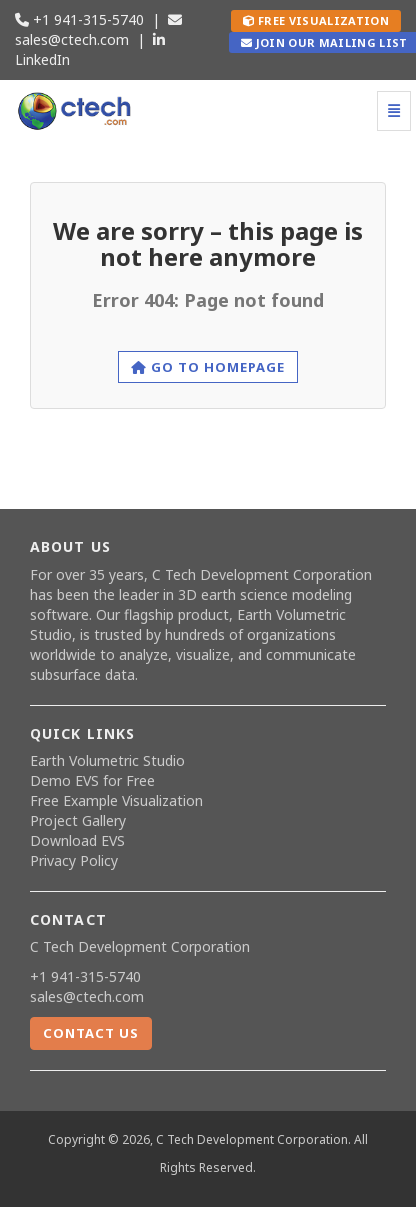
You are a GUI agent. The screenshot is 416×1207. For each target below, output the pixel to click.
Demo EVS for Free (92, 780)
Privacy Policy (74, 860)
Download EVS (77, 840)
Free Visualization (316, 20)
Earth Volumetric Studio (107, 760)
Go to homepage (208, 367)
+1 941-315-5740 (79, 19)
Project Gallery (78, 820)
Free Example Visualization (116, 800)
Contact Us (91, 1033)
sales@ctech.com (98, 31)
